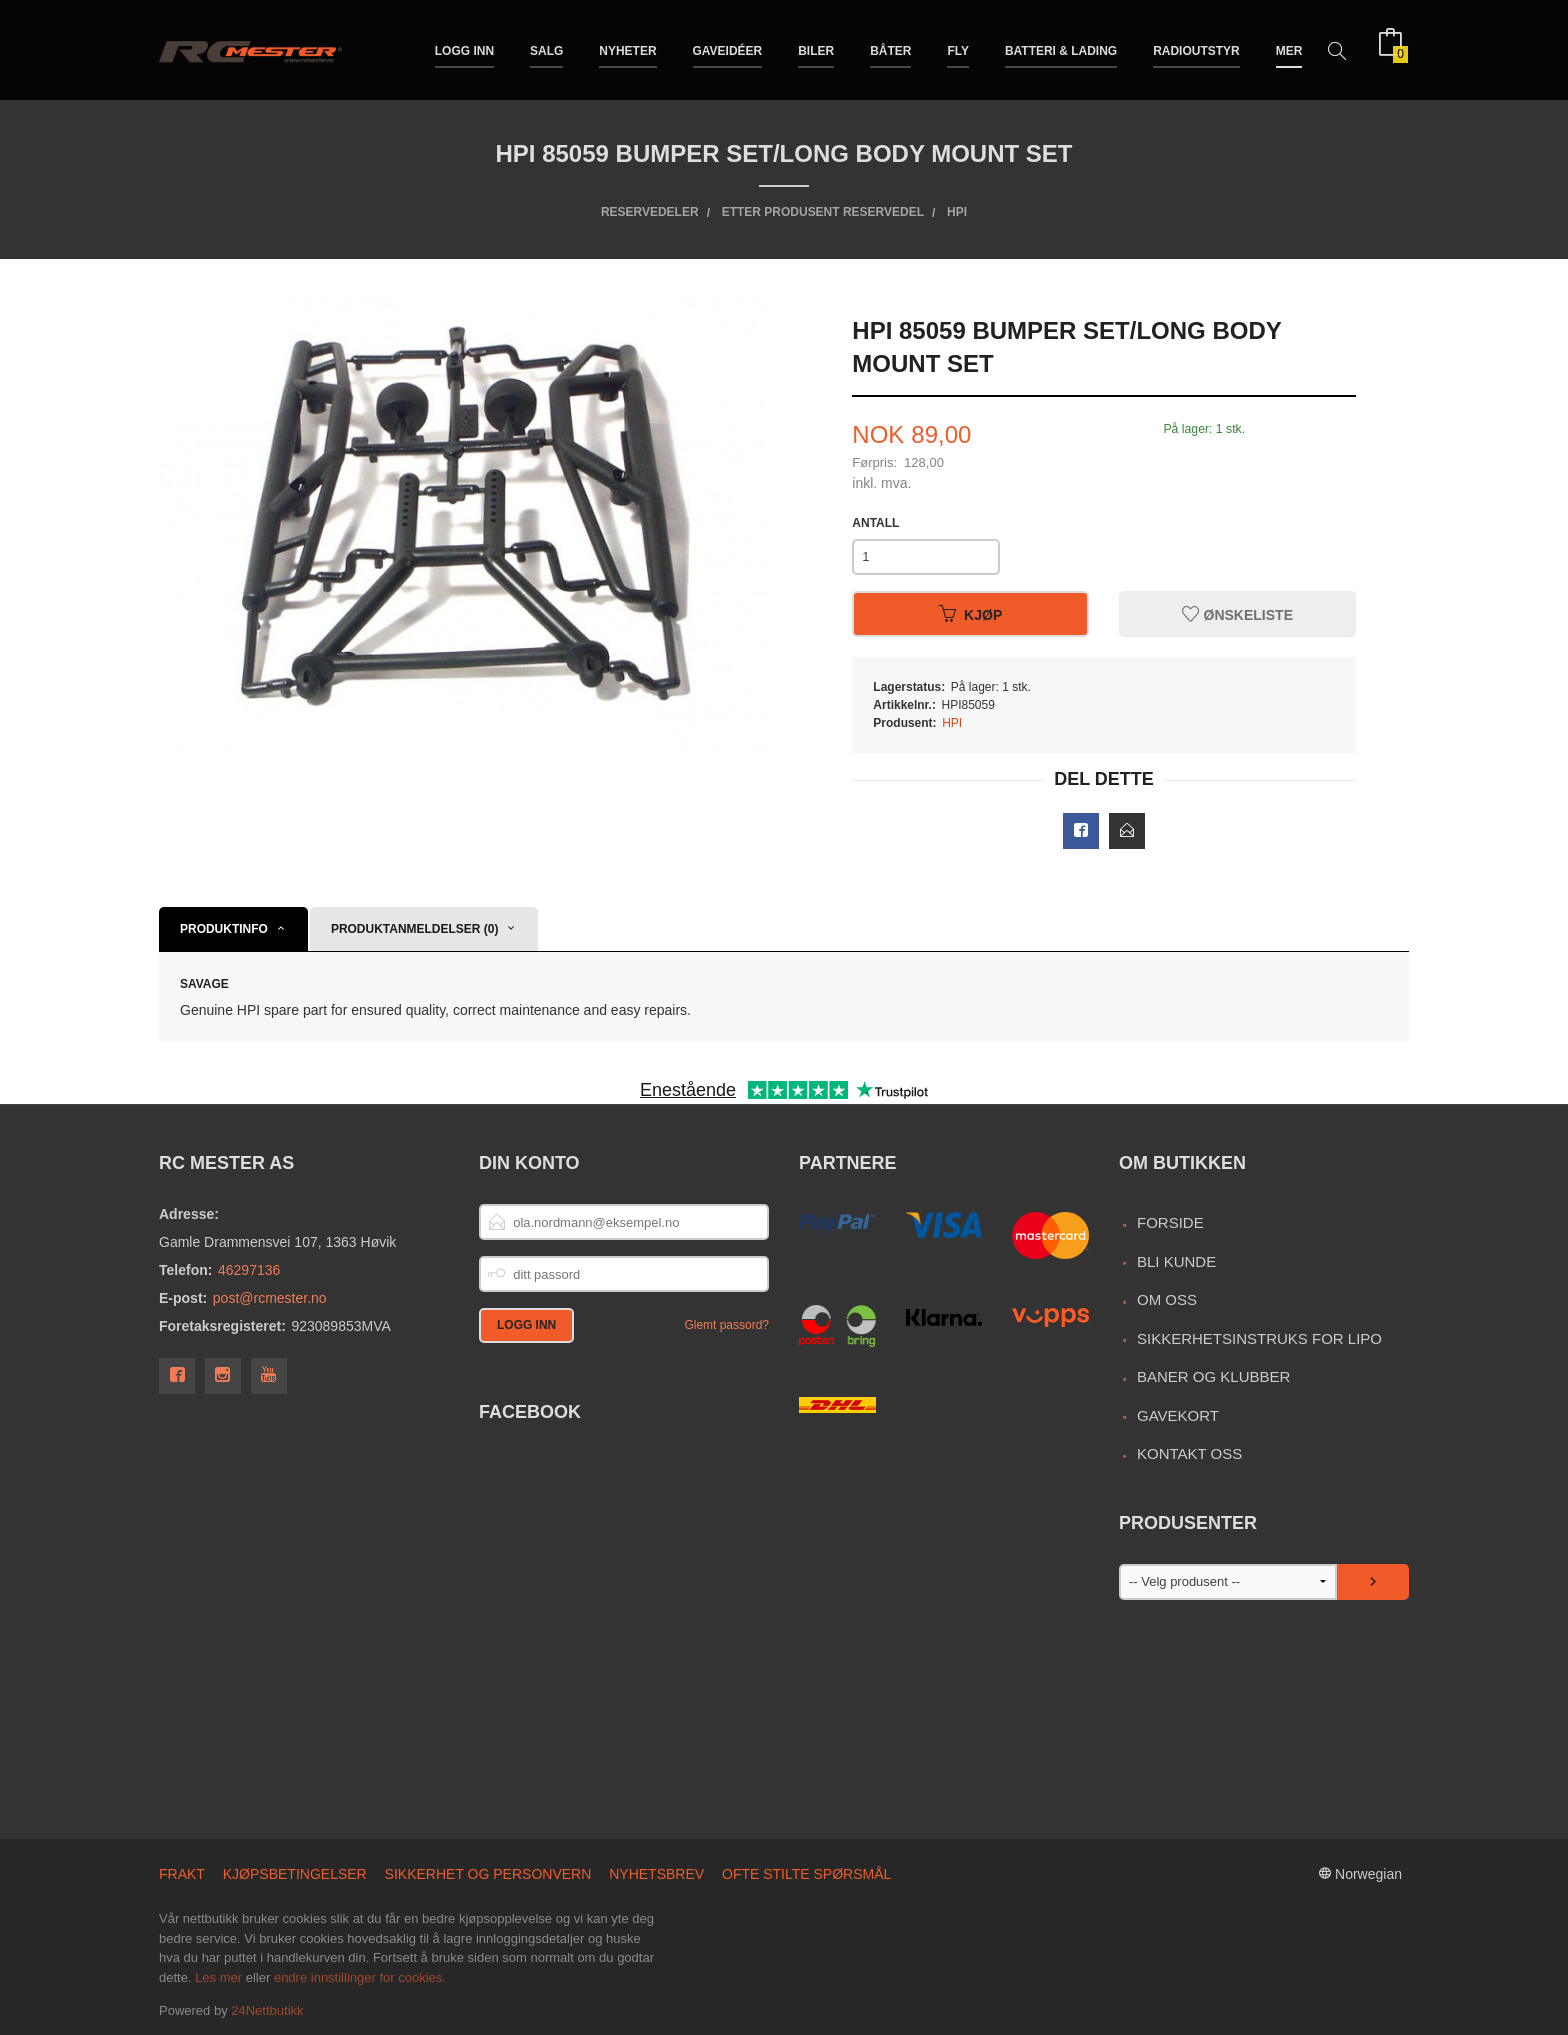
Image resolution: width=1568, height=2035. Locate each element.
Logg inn (464, 48)
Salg (546, 48)
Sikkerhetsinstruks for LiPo (1259, 1338)
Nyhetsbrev (656, 1874)
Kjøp (970, 614)
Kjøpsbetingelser (295, 1874)
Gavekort (1178, 1415)
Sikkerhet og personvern (488, 1874)
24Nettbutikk (267, 2010)
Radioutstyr (1196, 48)
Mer (1289, 48)
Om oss (1167, 1299)
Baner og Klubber (1213, 1376)
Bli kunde (1176, 1261)
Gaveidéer (728, 48)
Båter (890, 48)
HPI (952, 723)
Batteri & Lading (1061, 48)
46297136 (249, 1270)
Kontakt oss (1189, 1453)
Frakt (182, 1874)
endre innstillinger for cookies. (360, 1977)
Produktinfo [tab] (224, 929)
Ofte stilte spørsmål (806, 1874)
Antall (875, 523)
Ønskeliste (1237, 614)
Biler (816, 48)
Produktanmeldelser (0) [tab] (415, 929)
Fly (958, 48)
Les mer (218, 1977)
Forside (1170, 1222)
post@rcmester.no (270, 1298)
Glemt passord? (726, 1325)
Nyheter (627, 48)
